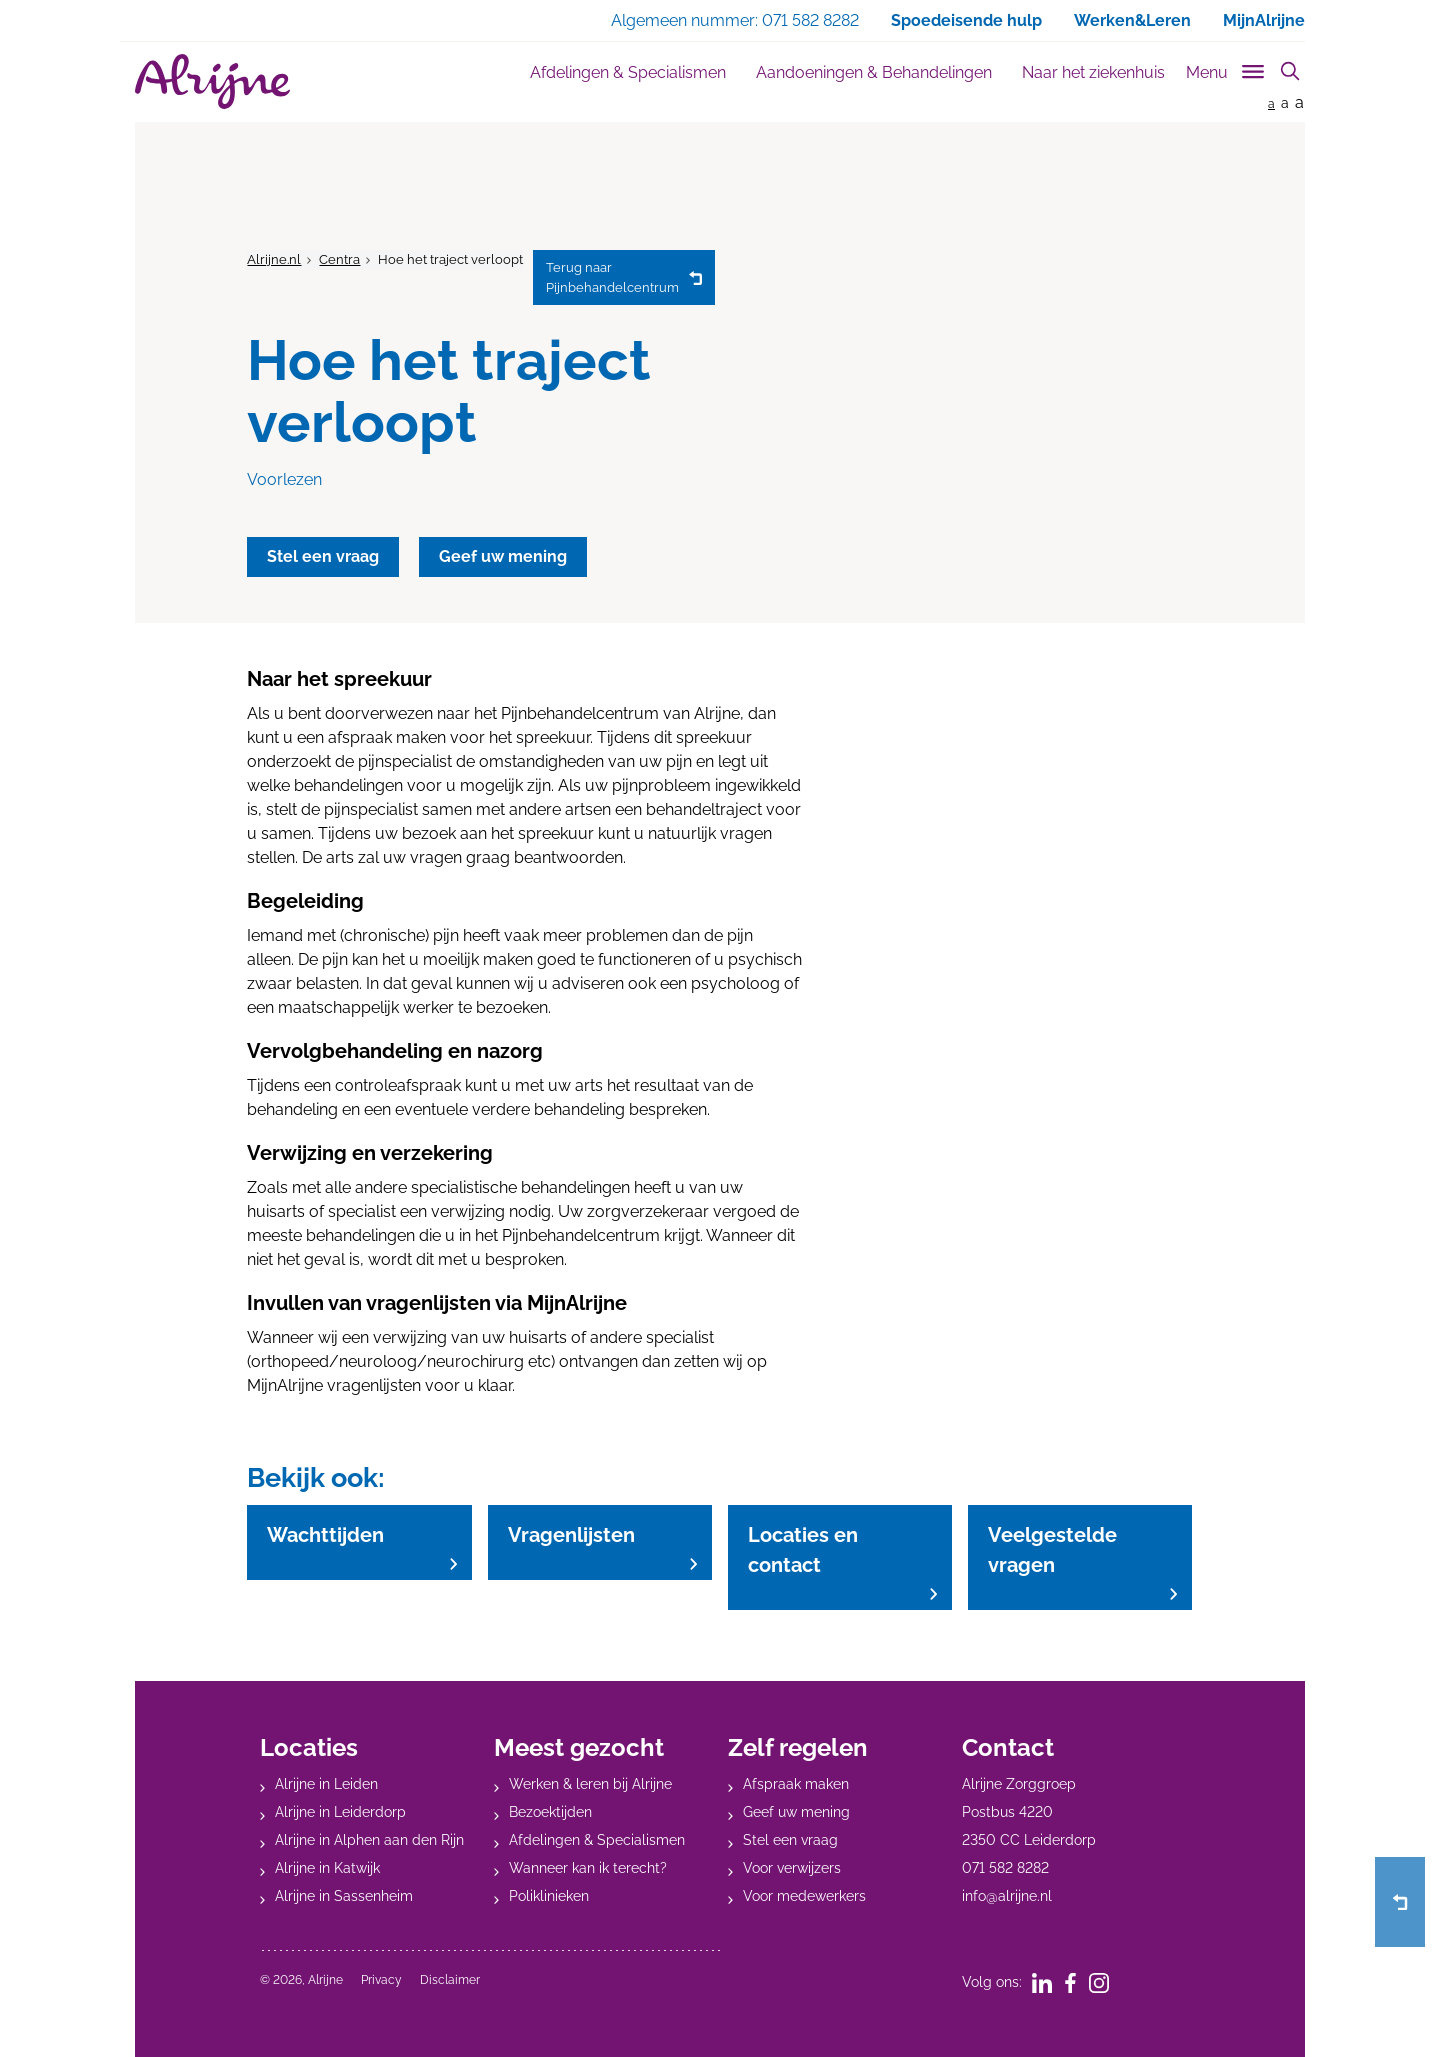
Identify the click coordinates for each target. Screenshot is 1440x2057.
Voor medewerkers (804, 1896)
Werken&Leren (1132, 20)
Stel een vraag (790, 1840)
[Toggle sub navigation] (1226, 68)
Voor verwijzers (792, 1868)
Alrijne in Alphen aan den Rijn (369, 1840)
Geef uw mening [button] (503, 556)
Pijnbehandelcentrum (612, 276)
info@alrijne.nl (1007, 1896)
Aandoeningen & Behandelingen (874, 72)
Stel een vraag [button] (323, 556)
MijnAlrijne (1264, 20)
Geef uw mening (796, 1812)
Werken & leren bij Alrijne (590, 1784)
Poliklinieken (549, 1896)
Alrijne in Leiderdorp (340, 1812)
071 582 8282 (1005, 1868)
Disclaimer (450, 1980)
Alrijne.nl (274, 259)
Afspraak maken (796, 1784)
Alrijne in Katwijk (327, 1868)
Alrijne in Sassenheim (344, 1896)
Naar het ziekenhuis (1093, 72)
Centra (339, 259)
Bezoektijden (550, 1812)
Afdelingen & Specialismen (628, 72)
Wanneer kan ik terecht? (588, 1868)
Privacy (381, 1980)
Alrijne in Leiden (326, 1784)
